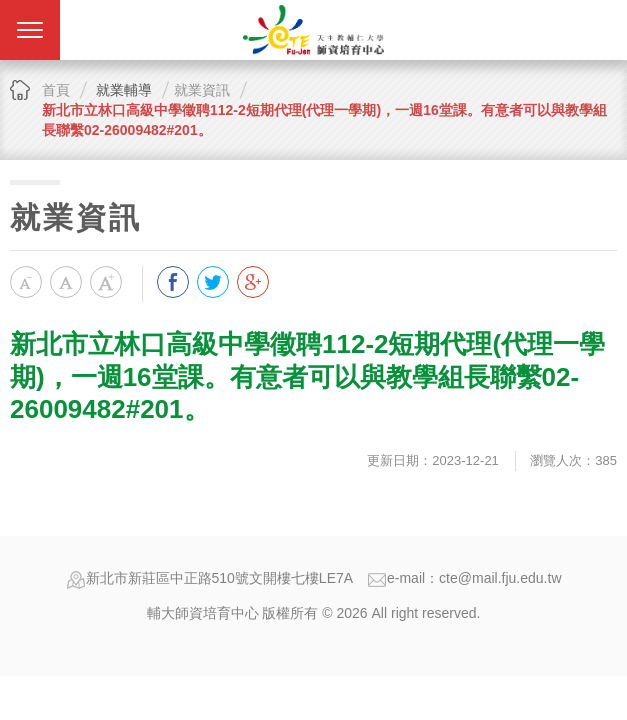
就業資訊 (202, 90)
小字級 (26, 282)
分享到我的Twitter (213, 282)
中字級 (66, 282)
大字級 (106, 282)
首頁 (56, 90)
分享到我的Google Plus (253, 282)
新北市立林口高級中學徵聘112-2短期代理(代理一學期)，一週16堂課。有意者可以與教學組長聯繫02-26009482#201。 (324, 120)
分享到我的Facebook (173, 282)
